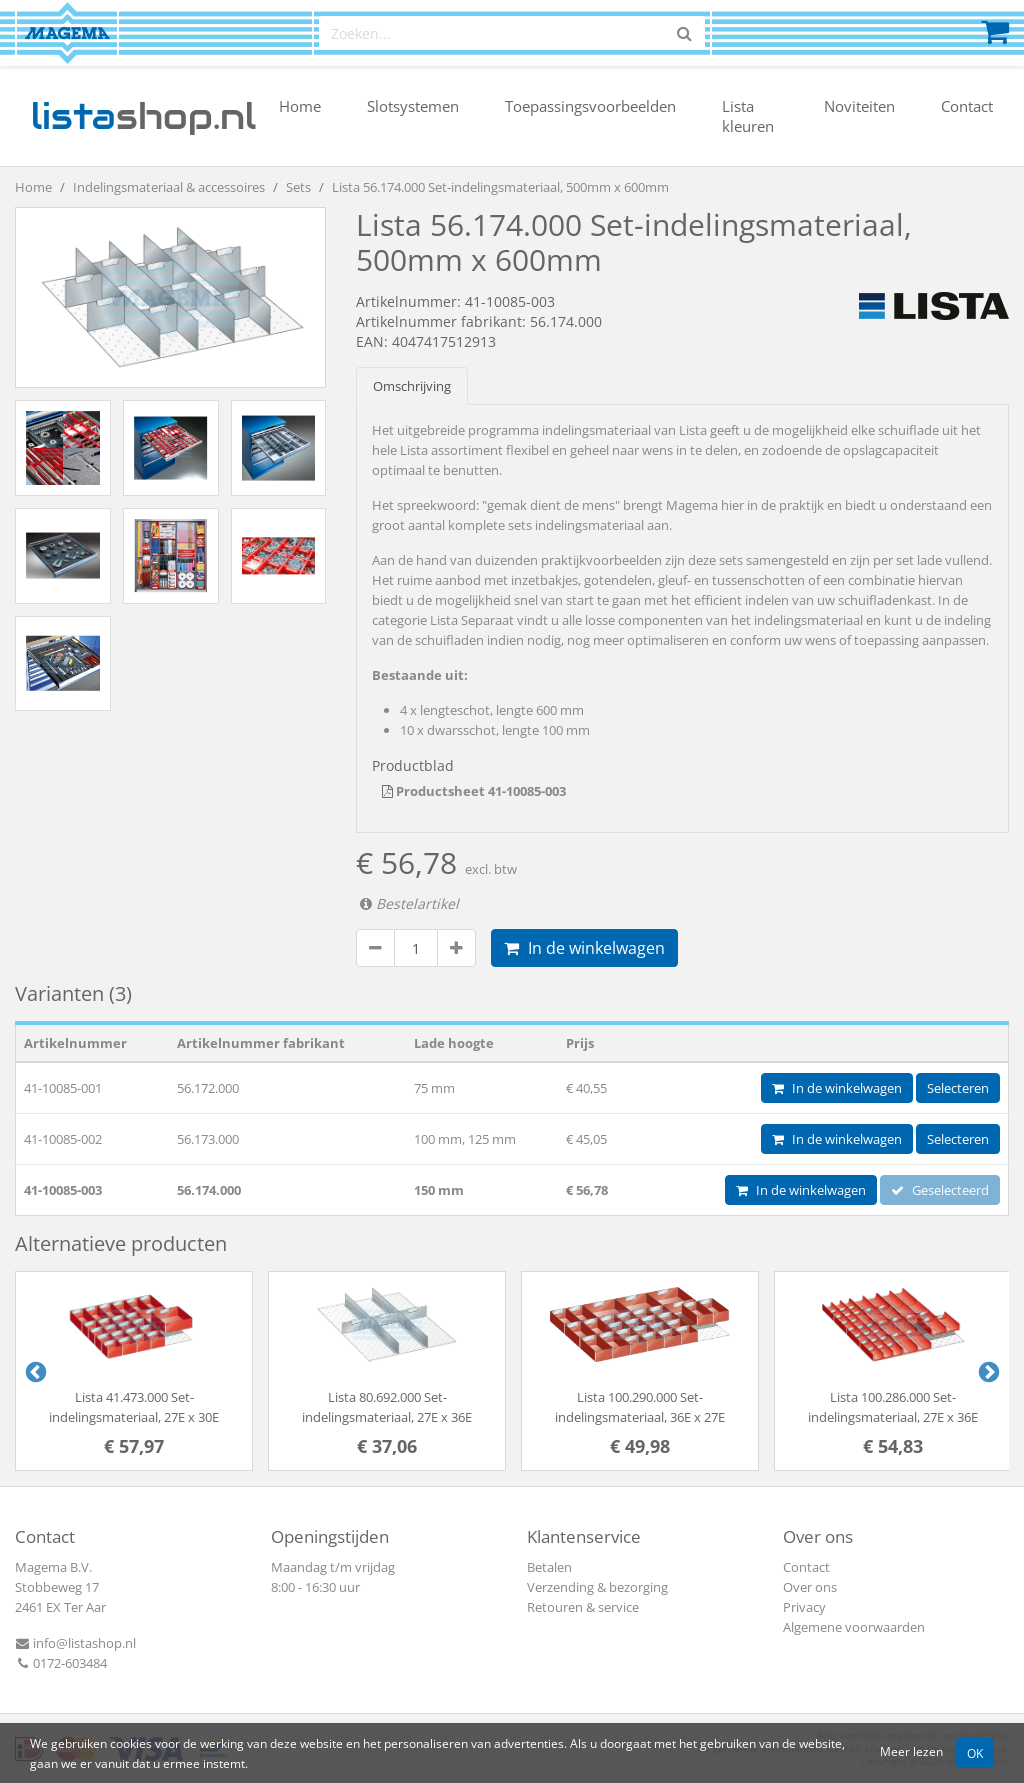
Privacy (804, 1607)
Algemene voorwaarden (854, 1627)
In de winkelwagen (584, 948)
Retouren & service (583, 1607)
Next (987, 1371)
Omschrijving (412, 386)
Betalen (549, 1567)
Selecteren (958, 1088)
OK (975, 1753)
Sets (298, 187)
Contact (967, 106)
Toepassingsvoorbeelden (590, 106)
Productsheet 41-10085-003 (474, 791)
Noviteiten (859, 106)
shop (143, 116)
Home (300, 106)
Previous (34, 1371)
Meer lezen (911, 1751)
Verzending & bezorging (597, 1587)
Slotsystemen (413, 106)
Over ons (810, 1587)
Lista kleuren (748, 116)
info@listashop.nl (75, 1643)
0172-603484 (61, 1663)
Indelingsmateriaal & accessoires (169, 187)
